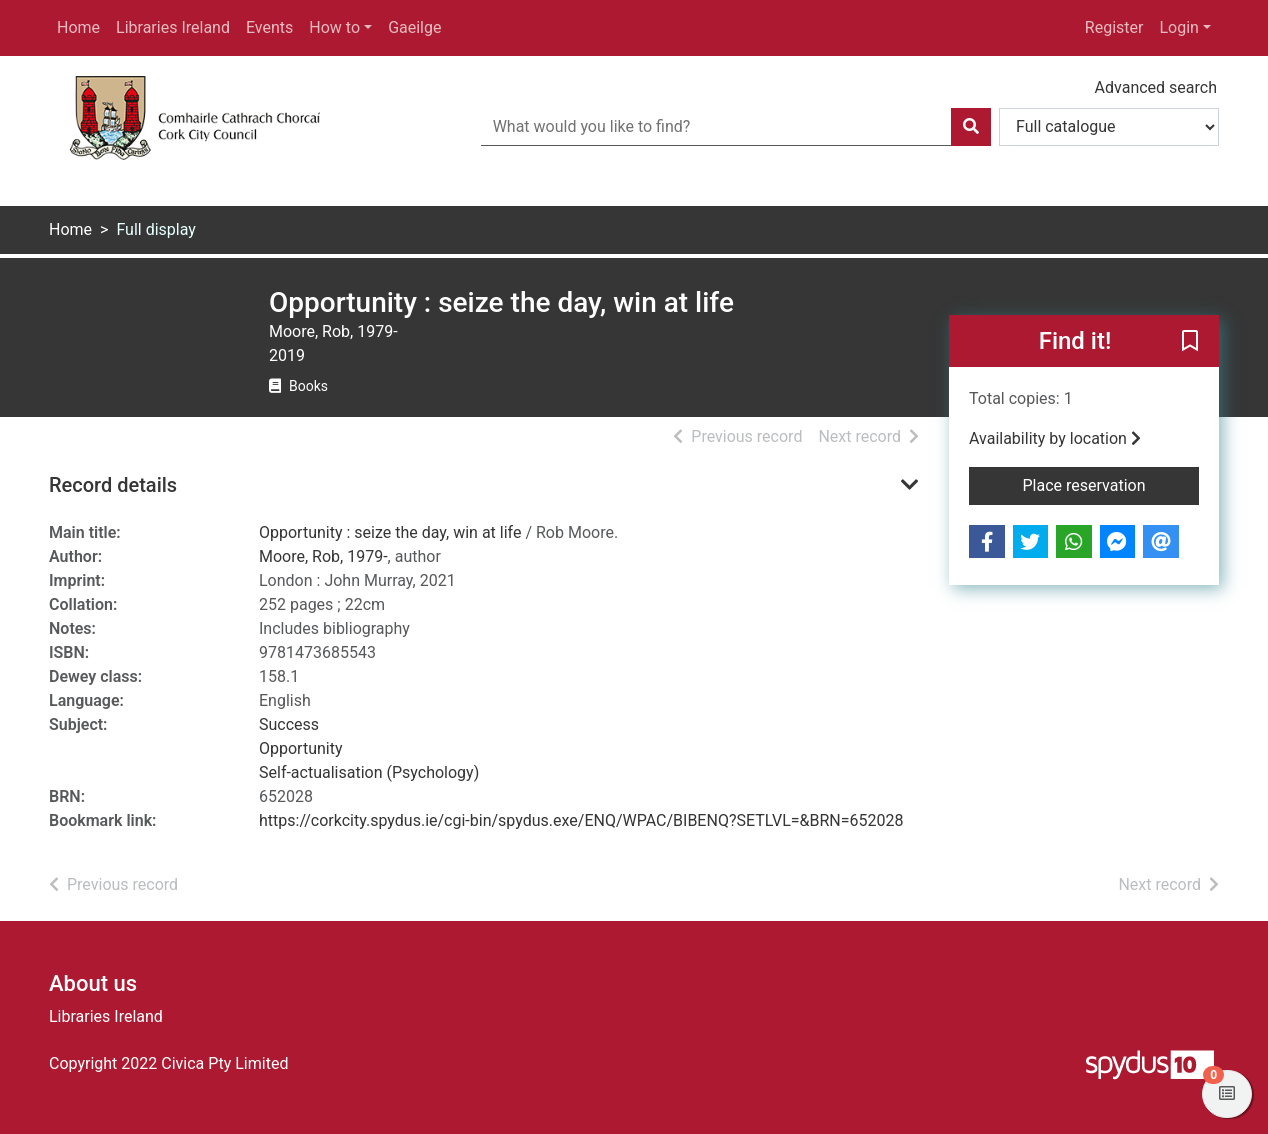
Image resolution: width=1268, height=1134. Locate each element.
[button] (1190, 342)
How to (334, 27)
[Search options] (1109, 127)
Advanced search (1156, 87)
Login (1178, 27)
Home (78, 27)
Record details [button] (113, 485)
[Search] (971, 127)
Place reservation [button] (1111, 484)
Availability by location (1055, 438)
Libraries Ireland (173, 27)
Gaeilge (414, 27)
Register (1114, 27)
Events (269, 27)
